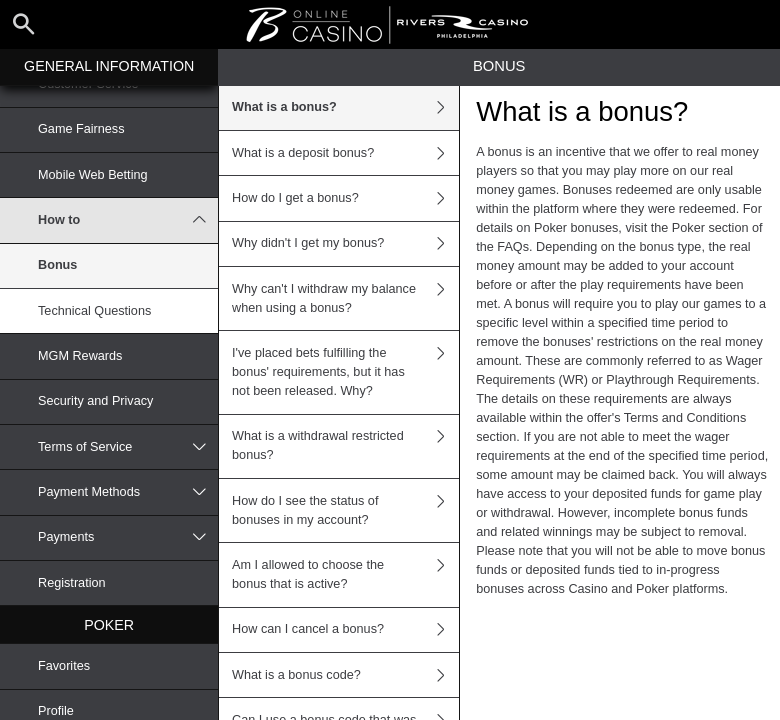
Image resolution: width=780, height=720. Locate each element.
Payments (128, 538)
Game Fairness (81, 129)
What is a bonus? (345, 108)
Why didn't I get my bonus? (345, 244)
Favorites (64, 666)
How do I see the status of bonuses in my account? (345, 510)
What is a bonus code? (345, 675)
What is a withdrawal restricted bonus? (345, 446)
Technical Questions (94, 311)
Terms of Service (128, 447)
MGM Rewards (80, 356)
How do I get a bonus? (345, 198)
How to (128, 220)
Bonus (57, 265)
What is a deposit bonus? (345, 153)
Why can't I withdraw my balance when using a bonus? (345, 298)
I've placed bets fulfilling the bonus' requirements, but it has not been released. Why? (345, 372)
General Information (109, 66)
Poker (109, 625)
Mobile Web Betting (93, 175)
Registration (72, 583)
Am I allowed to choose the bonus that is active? (345, 574)
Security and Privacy (95, 401)
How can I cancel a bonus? (345, 630)
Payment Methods (128, 492)
